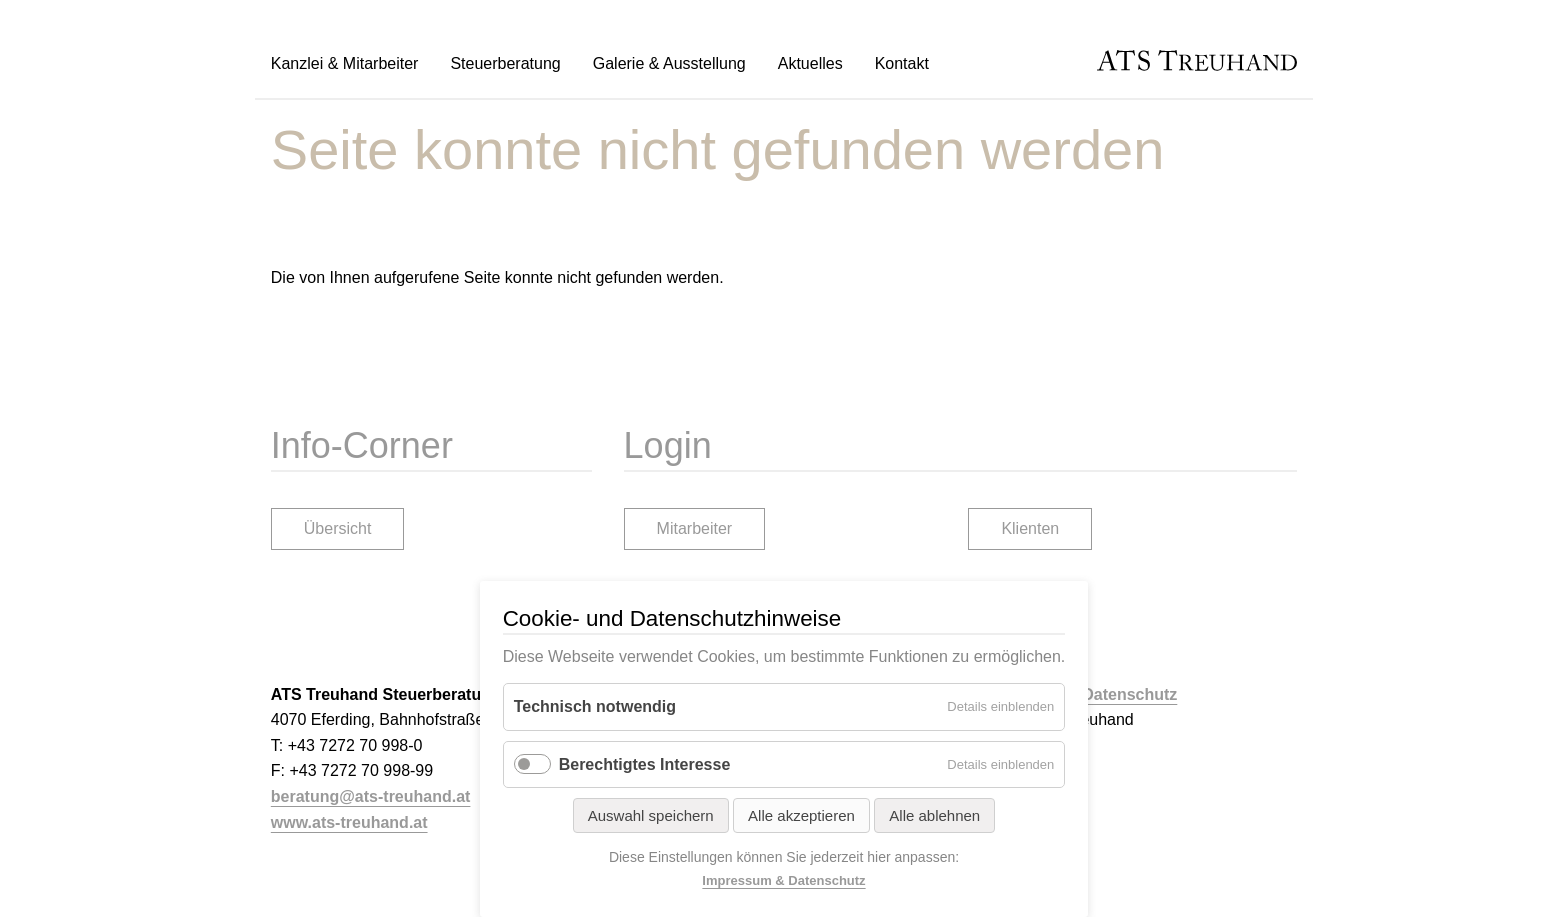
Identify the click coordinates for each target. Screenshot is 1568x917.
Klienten (1030, 528)
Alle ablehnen (934, 815)
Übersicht (338, 528)
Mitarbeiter (695, 528)
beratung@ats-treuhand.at (371, 796)
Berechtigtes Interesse (645, 764)
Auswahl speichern (651, 815)
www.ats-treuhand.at (349, 822)
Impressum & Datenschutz (783, 880)
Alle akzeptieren (801, 815)
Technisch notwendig (595, 706)
